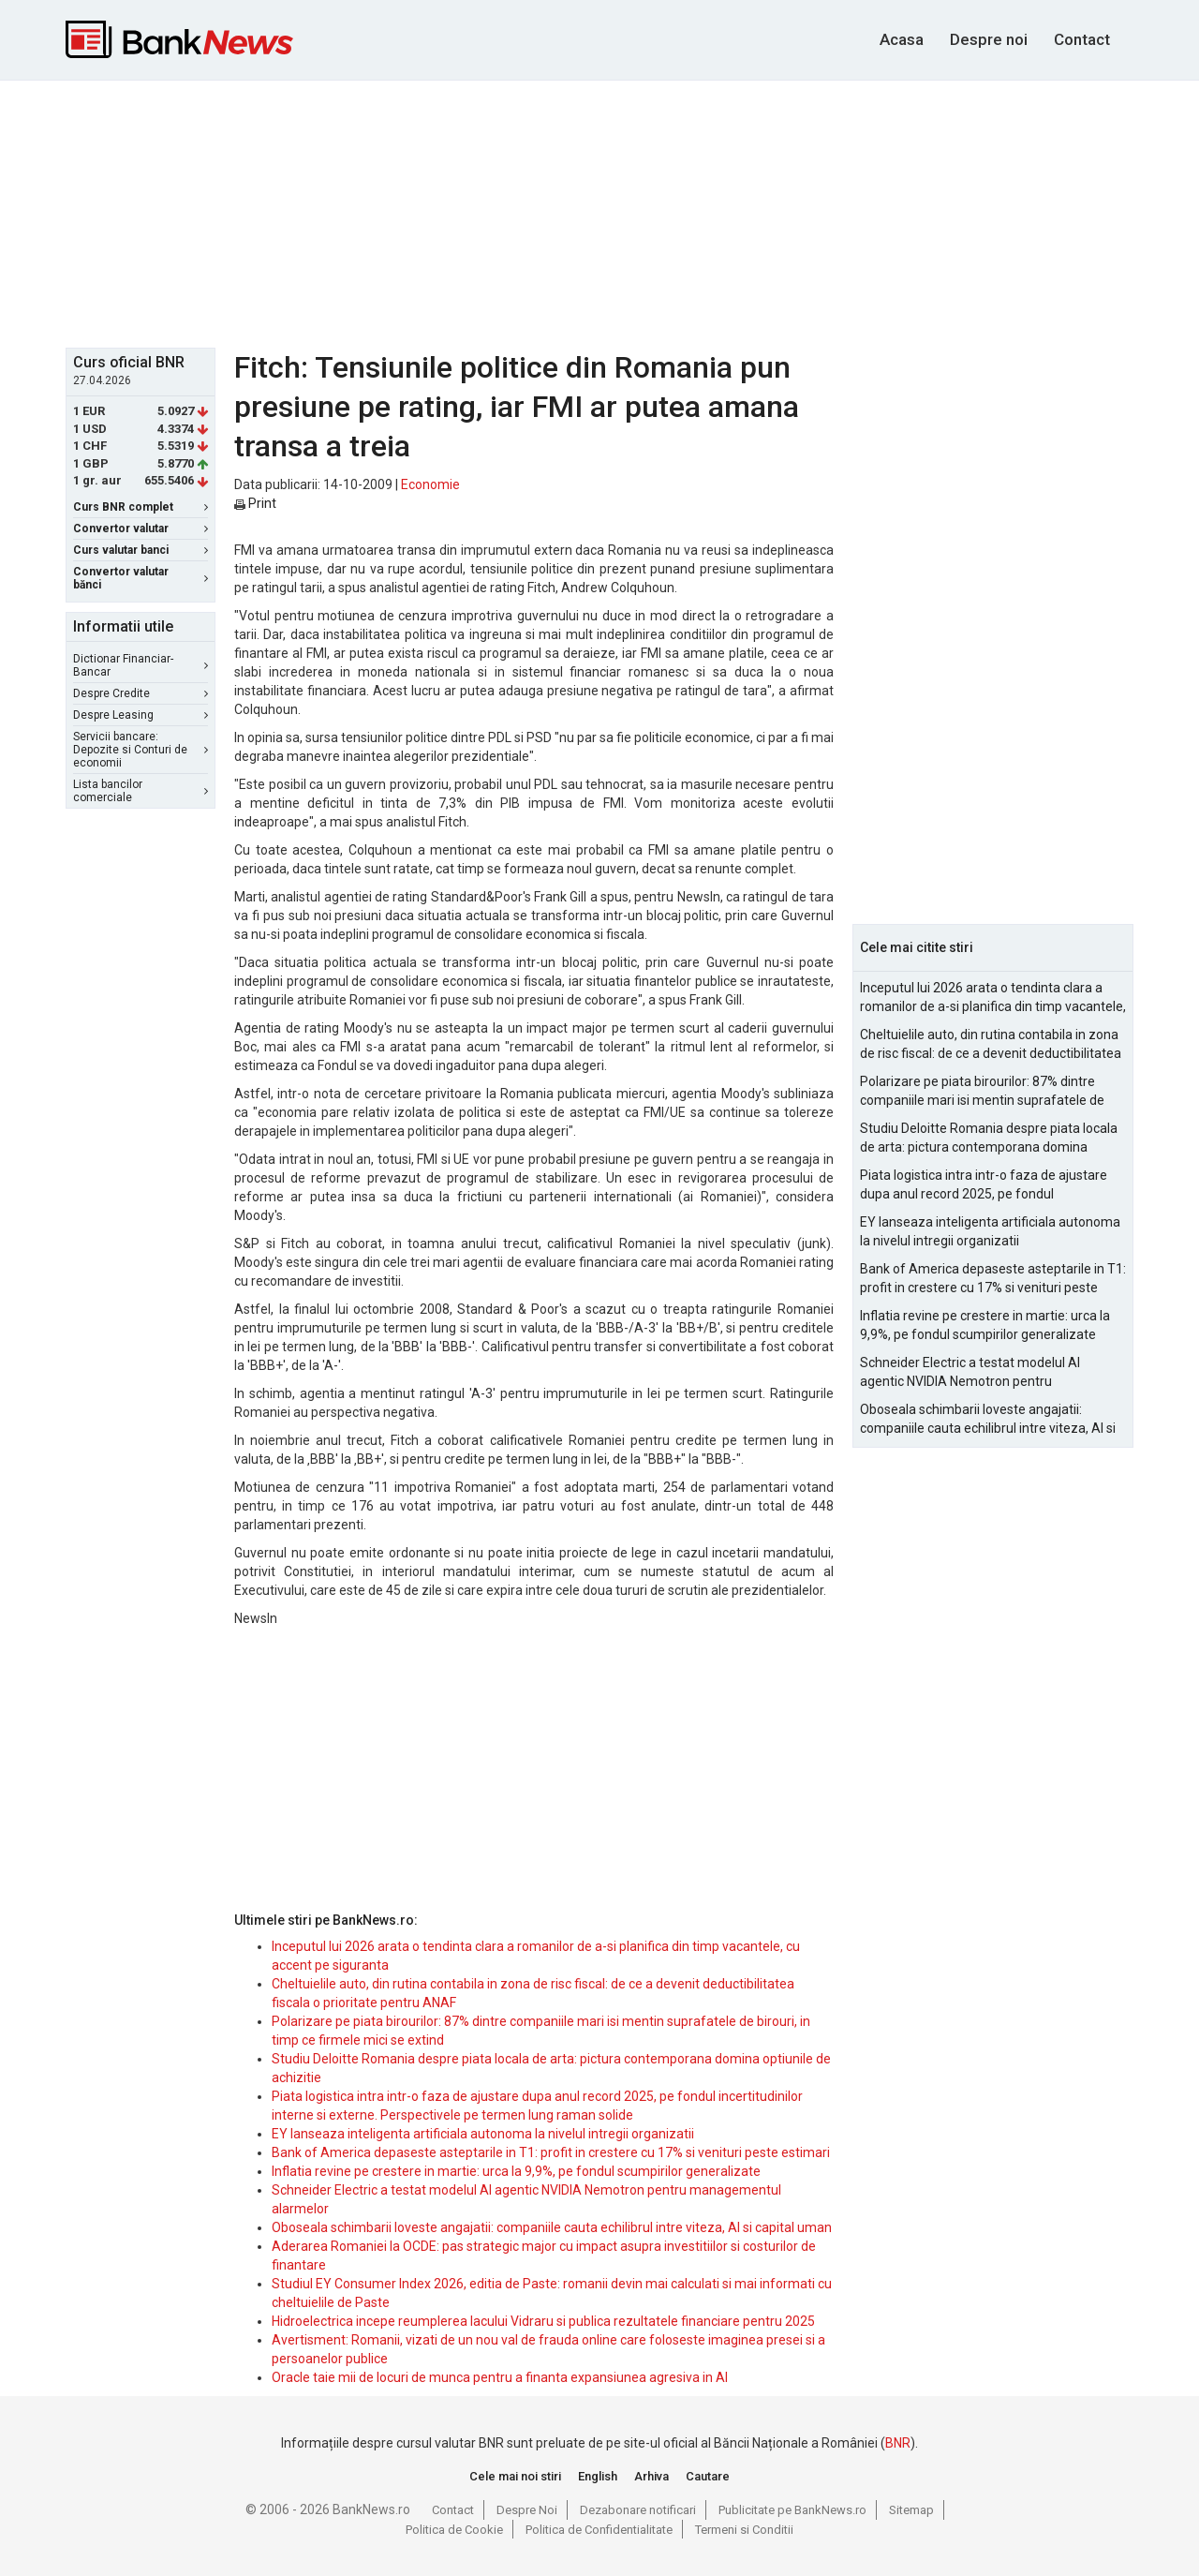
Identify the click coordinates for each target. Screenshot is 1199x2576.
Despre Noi (526, 2510)
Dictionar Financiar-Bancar (140, 665)
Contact (1082, 39)
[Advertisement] (599, 212)
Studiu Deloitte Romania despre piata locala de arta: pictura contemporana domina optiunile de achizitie (989, 1138)
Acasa (902, 39)
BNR (897, 2442)
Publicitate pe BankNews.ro (792, 2510)
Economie (430, 484)
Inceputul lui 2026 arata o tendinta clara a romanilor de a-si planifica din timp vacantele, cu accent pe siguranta (993, 998)
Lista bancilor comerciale (140, 791)
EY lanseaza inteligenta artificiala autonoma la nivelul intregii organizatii (483, 2133)
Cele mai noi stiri (515, 2476)
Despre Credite (140, 693)
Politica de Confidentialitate (599, 2530)
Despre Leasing (140, 715)
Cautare (708, 2476)
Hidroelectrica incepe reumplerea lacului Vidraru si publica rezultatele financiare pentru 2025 (543, 2321)
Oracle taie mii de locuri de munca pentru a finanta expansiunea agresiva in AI (500, 2377)
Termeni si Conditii (744, 2530)
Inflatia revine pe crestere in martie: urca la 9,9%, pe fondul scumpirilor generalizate (516, 2171)
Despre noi (989, 39)
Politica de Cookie (454, 2530)
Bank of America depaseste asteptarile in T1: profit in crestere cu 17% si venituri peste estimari (551, 2152)
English (597, 2476)
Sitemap (911, 2510)
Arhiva (651, 2476)
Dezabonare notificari (638, 2510)
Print (255, 503)
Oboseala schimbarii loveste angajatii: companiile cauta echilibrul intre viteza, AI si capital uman (552, 2227)
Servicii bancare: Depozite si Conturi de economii (140, 749)
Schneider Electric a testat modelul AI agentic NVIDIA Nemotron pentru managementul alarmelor (970, 1373)
